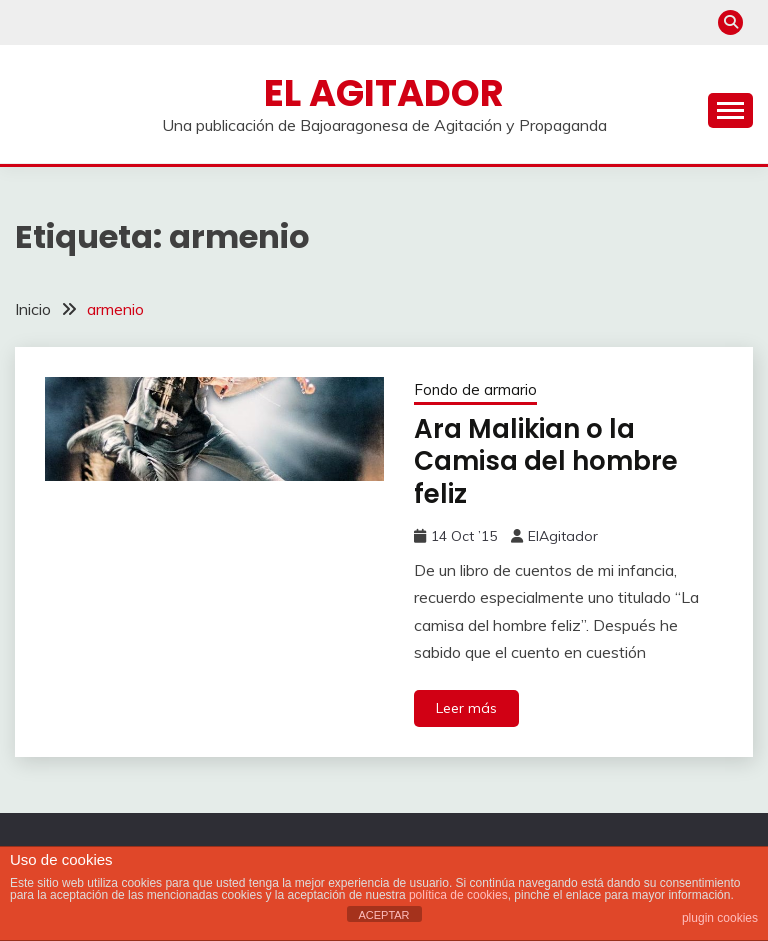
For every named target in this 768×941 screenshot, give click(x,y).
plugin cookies (720, 918)
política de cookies (458, 895)
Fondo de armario (475, 389)
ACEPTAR (383, 915)
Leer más (466, 708)
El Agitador (384, 93)
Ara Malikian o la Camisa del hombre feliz (546, 461)
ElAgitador (563, 536)
